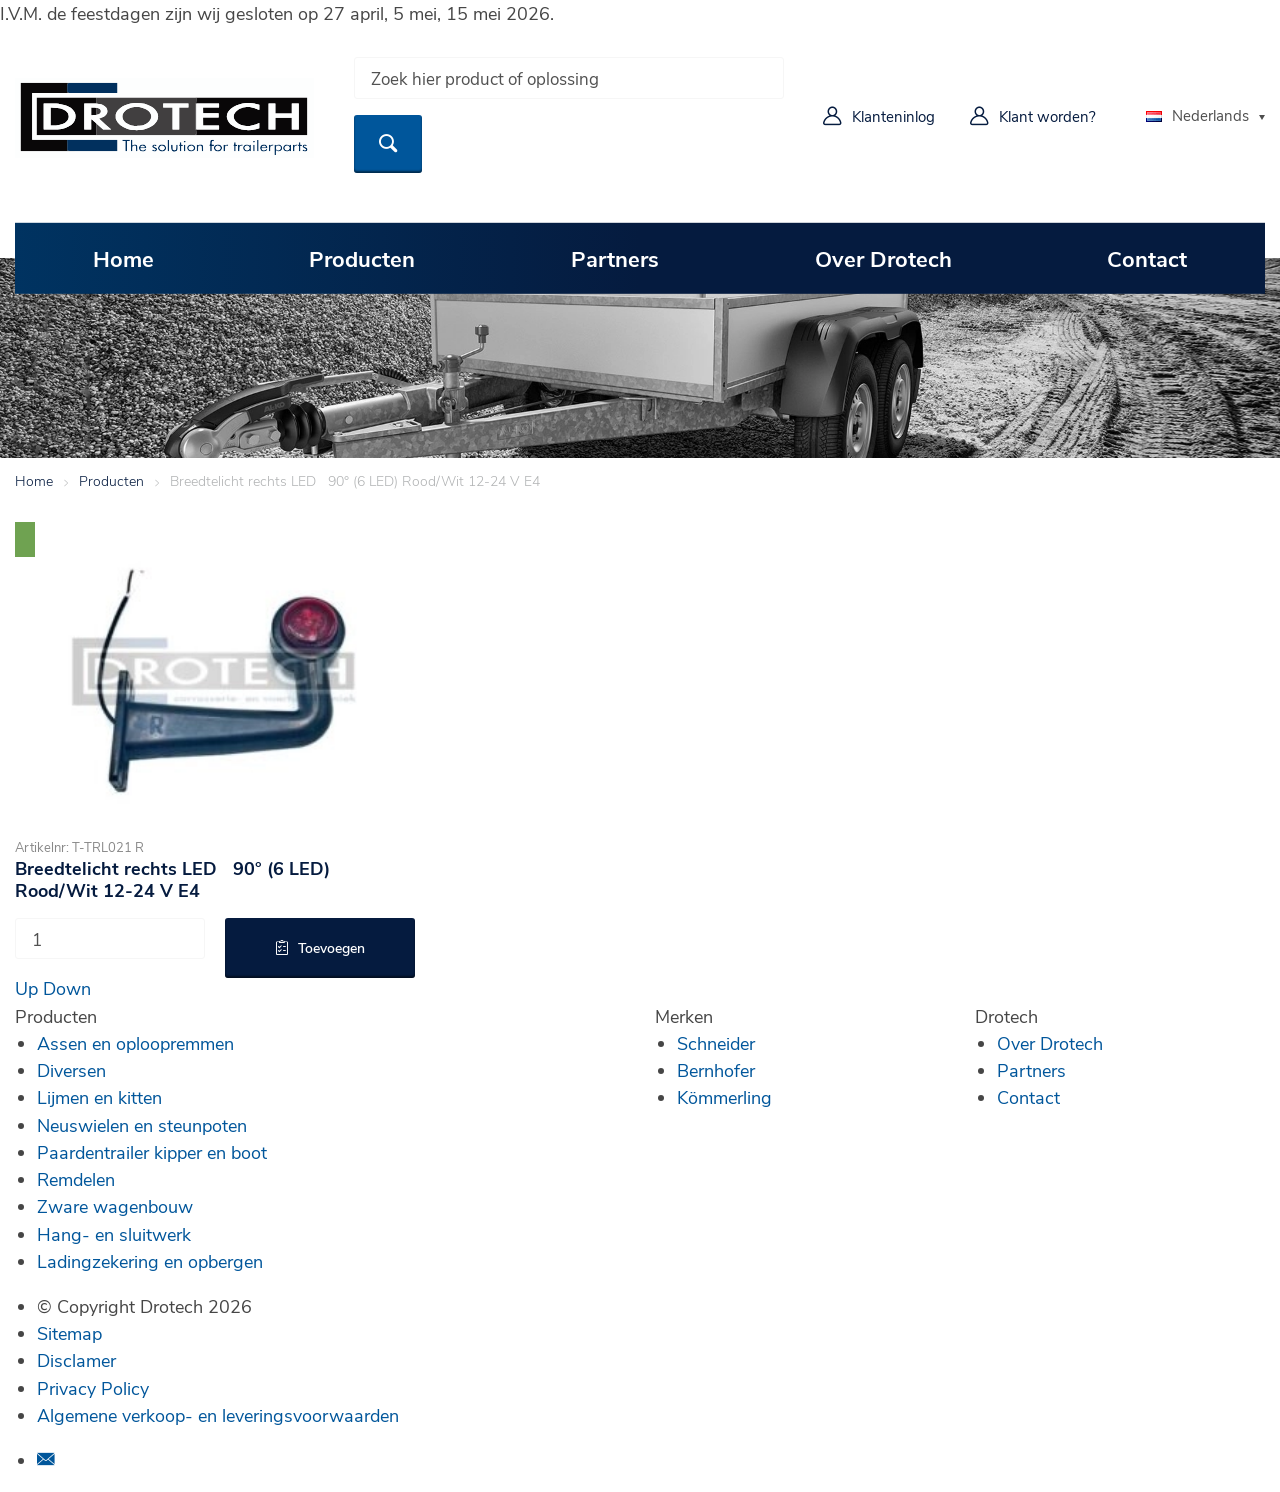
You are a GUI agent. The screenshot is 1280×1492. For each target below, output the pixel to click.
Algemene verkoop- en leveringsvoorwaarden (218, 1415)
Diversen (71, 1070)
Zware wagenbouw (115, 1206)
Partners (615, 258)
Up (26, 988)
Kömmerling (724, 1097)
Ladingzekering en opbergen (150, 1261)
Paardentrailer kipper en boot (152, 1152)
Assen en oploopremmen (135, 1043)
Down (67, 988)
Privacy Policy (93, 1388)
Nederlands (1197, 115)
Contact (1147, 258)
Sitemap (69, 1333)
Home (123, 258)
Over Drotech (883, 258)
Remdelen (76, 1179)
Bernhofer (716, 1070)
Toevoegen (331, 947)
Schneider (716, 1043)
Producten (362, 258)
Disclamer (76, 1360)
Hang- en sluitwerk (114, 1234)
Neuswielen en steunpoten (142, 1125)
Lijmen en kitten (99, 1097)
